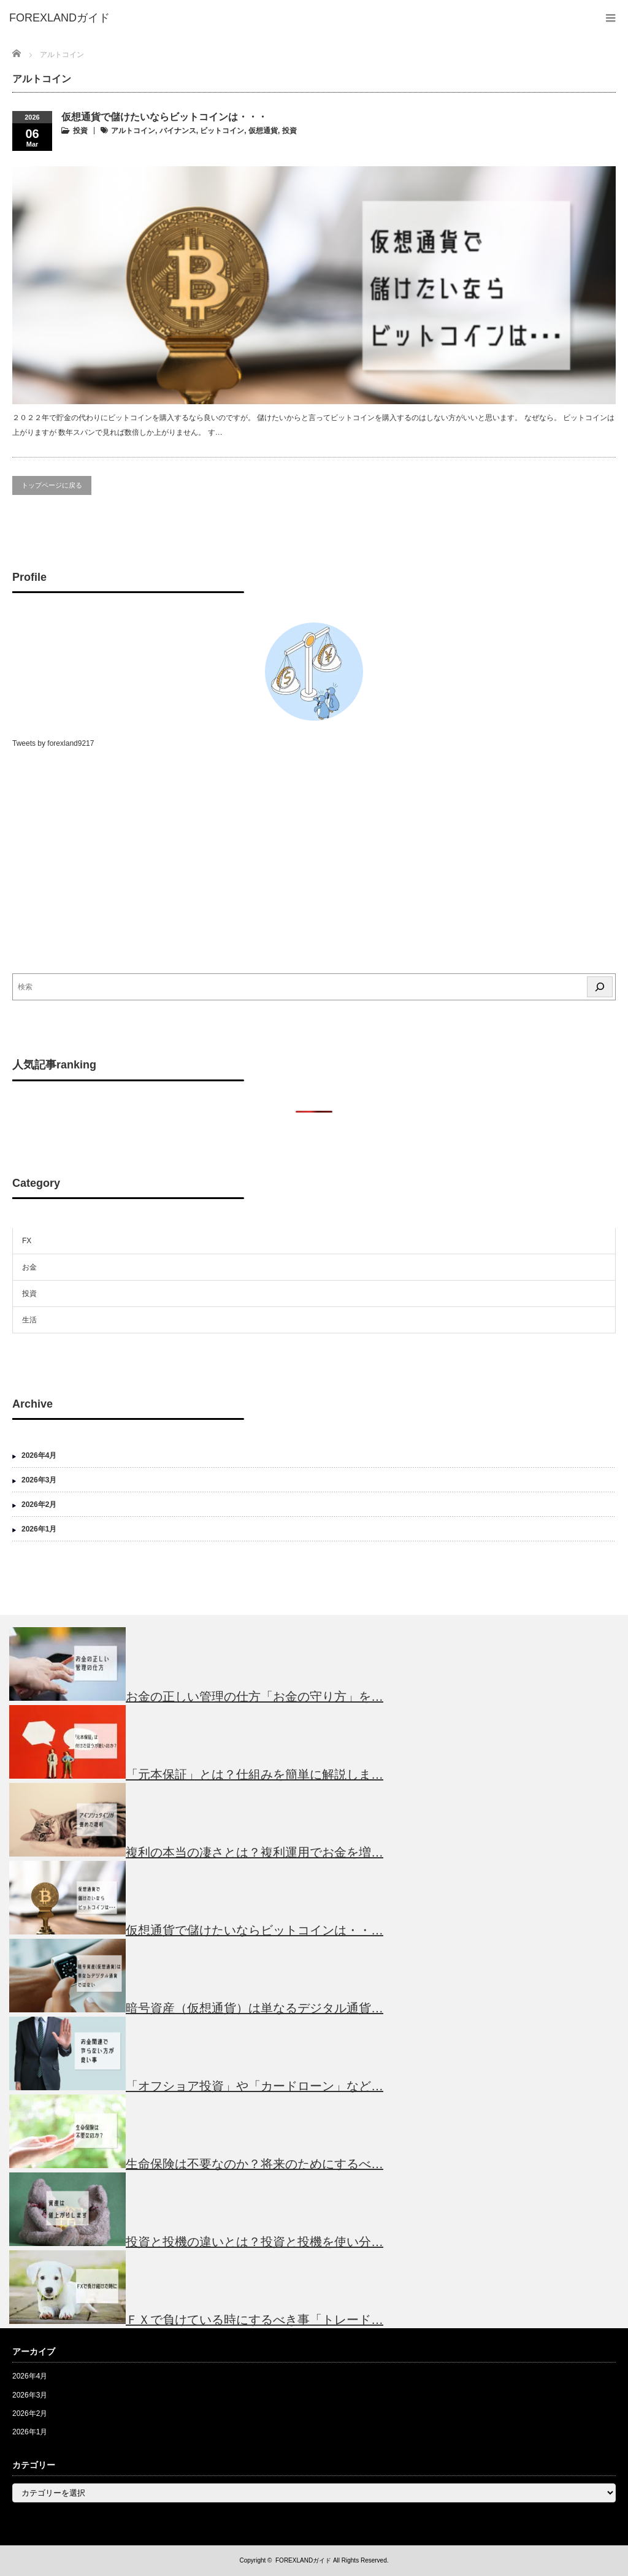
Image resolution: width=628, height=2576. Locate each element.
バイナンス (177, 130)
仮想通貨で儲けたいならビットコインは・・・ (164, 117)
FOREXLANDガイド (303, 2560)
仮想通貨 (263, 130)
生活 (29, 1320)
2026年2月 (38, 1504)
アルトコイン (133, 130)
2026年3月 (38, 1480)
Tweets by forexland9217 (53, 743)
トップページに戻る (51, 485)
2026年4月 (38, 1455)
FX (26, 1240)
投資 (80, 130)
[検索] (600, 986)
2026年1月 (38, 1529)
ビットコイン (222, 130)
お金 (29, 1267)
